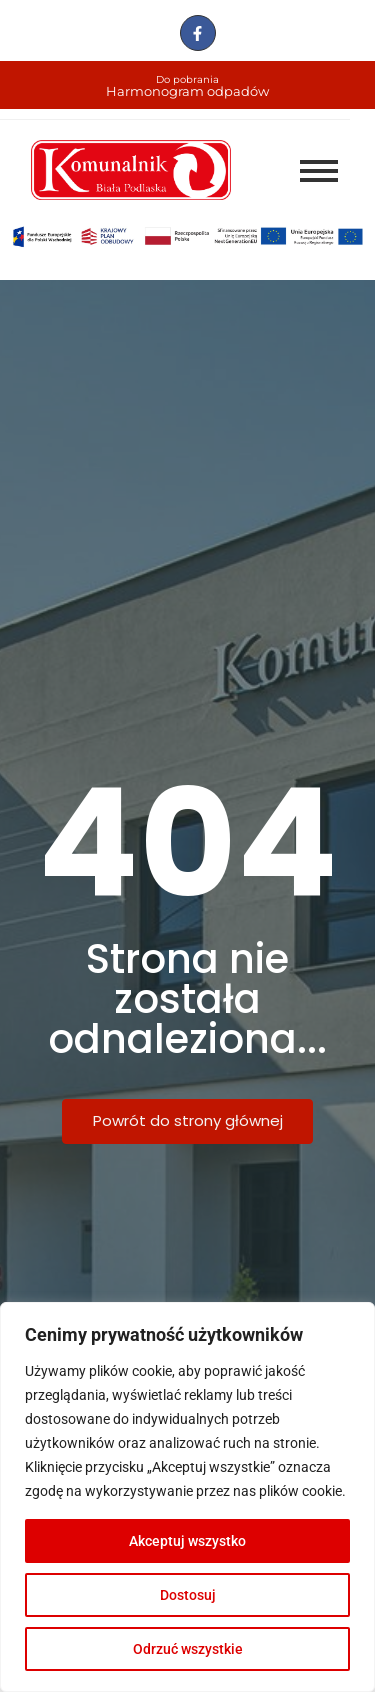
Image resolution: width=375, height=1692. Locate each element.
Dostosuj (188, 1595)
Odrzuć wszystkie (188, 1649)
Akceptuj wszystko (187, 1541)
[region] (187, 1497)
